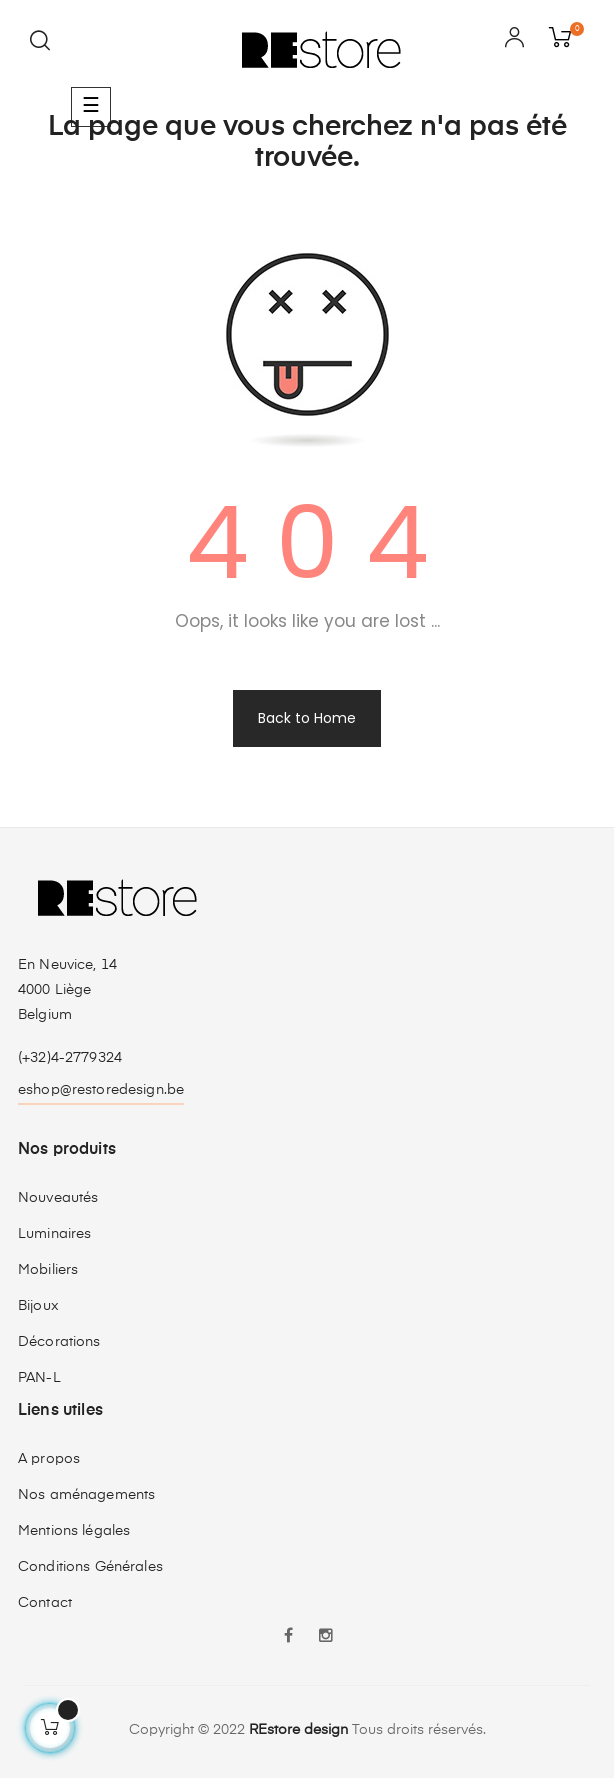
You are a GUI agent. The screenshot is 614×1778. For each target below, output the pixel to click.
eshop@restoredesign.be (101, 1090)
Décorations (59, 1342)
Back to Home (307, 718)
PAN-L (39, 1378)
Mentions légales (74, 1531)
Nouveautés (58, 1198)
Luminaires (54, 1234)
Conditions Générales (90, 1567)
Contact (45, 1603)
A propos (49, 1459)
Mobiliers (48, 1270)
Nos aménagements (86, 1495)
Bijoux (38, 1306)
